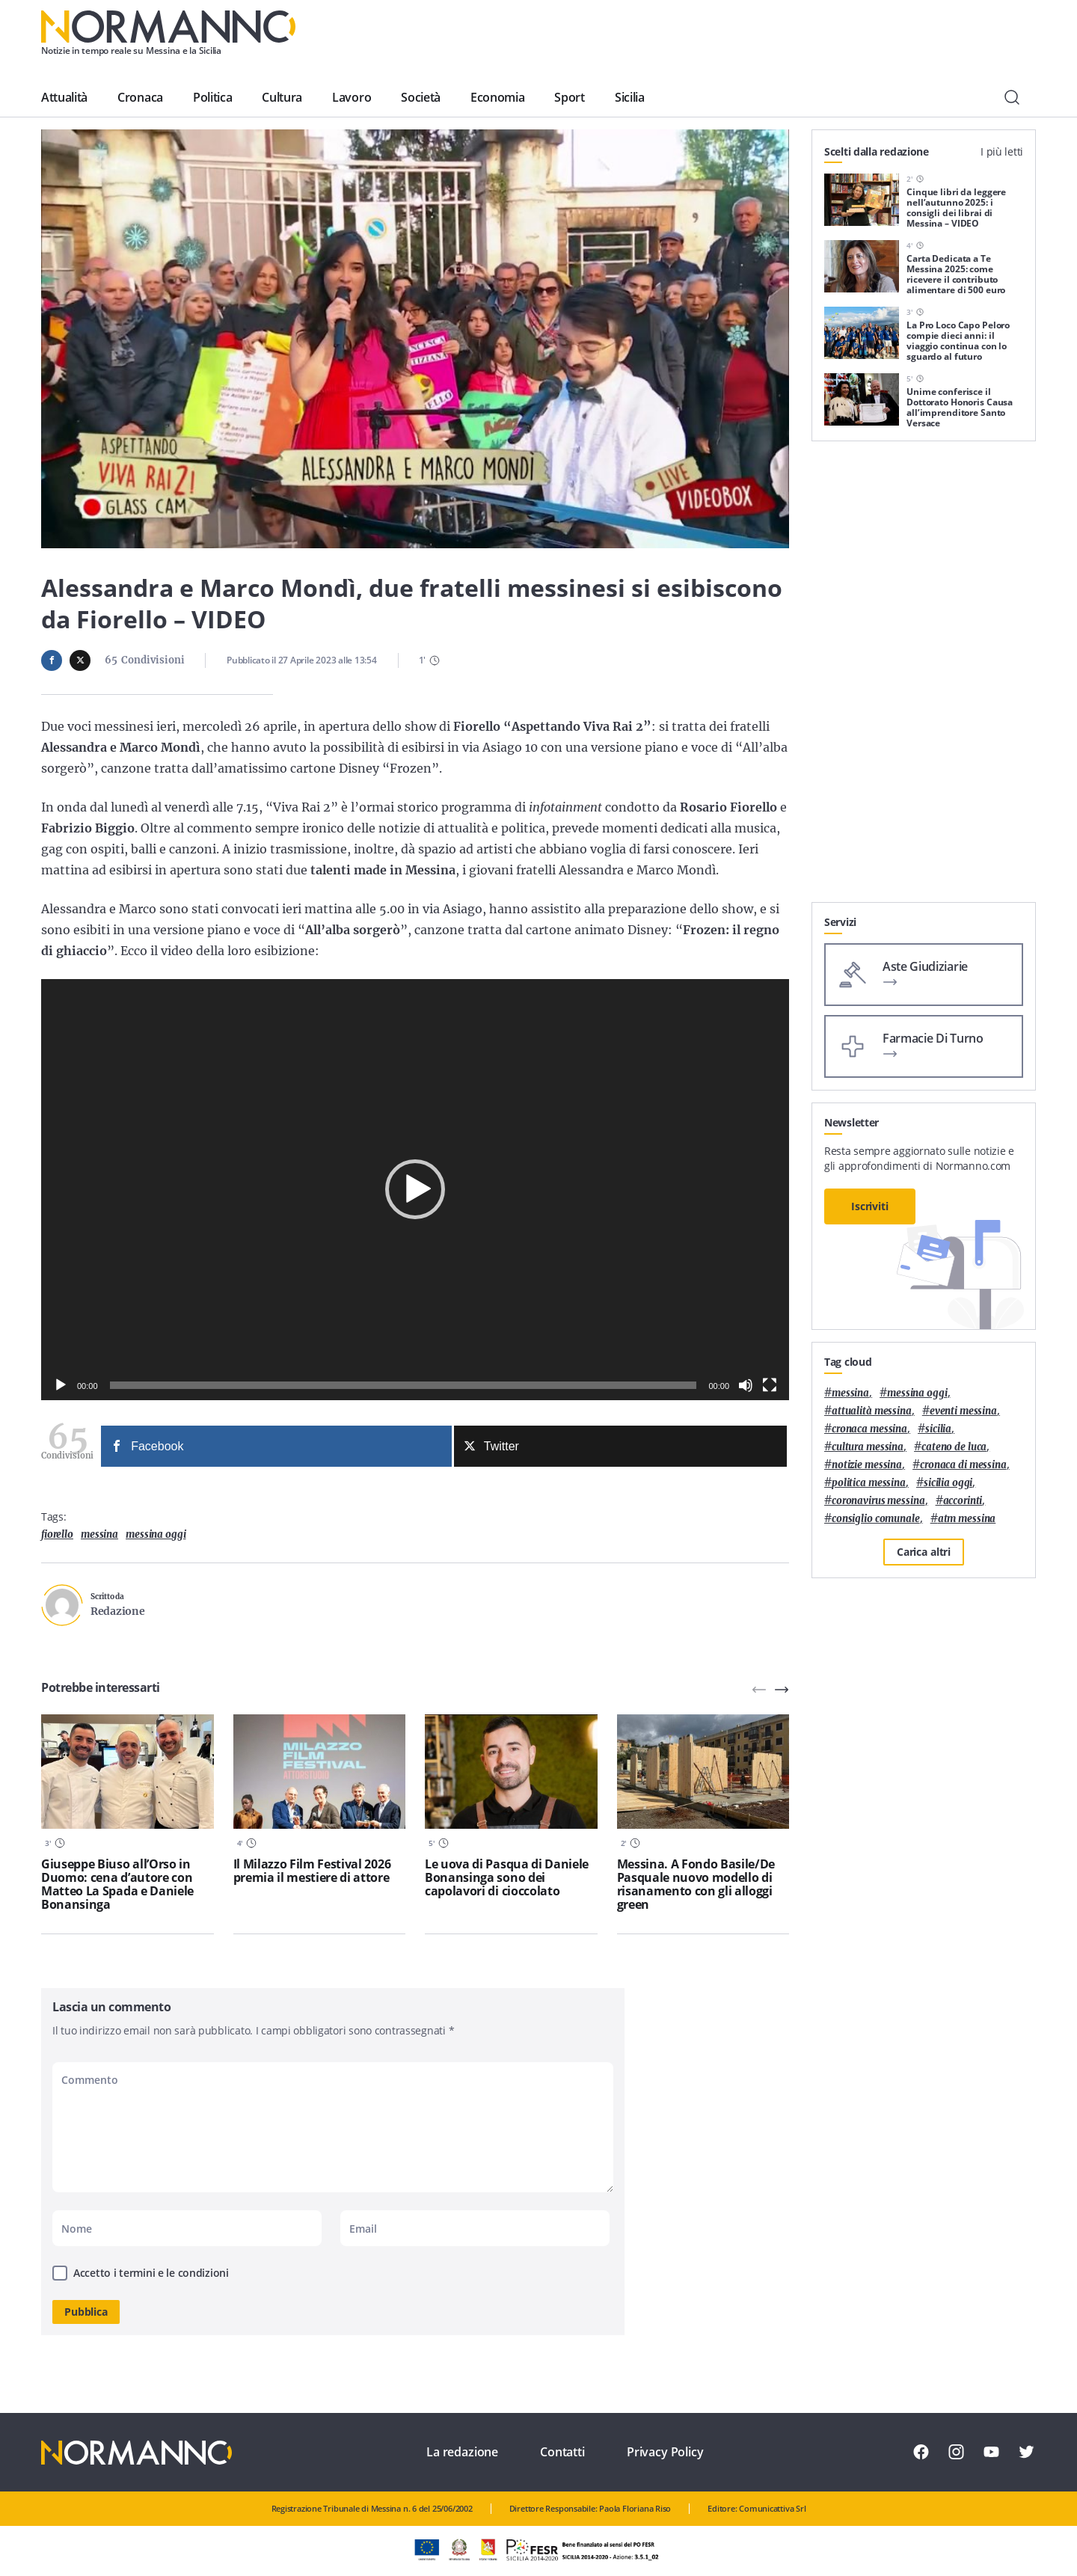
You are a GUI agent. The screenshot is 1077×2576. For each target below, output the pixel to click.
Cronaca (140, 97)
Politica (212, 97)
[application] (415, 1189)
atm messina (967, 1518)
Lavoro (351, 97)
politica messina (869, 1482)
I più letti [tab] (1002, 151)
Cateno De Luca (954, 1447)
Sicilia (630, 97)
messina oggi (155, 1534)
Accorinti (963, 1500)
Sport (569, 97)
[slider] (403, 1385)
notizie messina (867, 1465)
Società (421, 97)
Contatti (562, 2452)
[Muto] (745, 1385)
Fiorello (57, 1534)
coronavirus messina (878, 1500)
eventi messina (963, 1411)
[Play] (60, 1385)
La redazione (462, 2452)
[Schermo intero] (769, 1385)
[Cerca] (1012, 97)
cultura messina (867, 1447)
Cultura (282, 97)
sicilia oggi (948, 1482)
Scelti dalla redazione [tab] (876, 151)
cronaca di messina (963, 1465)
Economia (497, 97)
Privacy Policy (665, 2452)
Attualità (64, 97)
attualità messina (872, 1411)
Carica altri (924, 1552)
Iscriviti (870, 1206)
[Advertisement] (923, 677)
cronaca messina (869, 1429)
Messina (99, 1534)
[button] (415, 1189)
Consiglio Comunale (876, 1518)
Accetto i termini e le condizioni (151, 2273)
